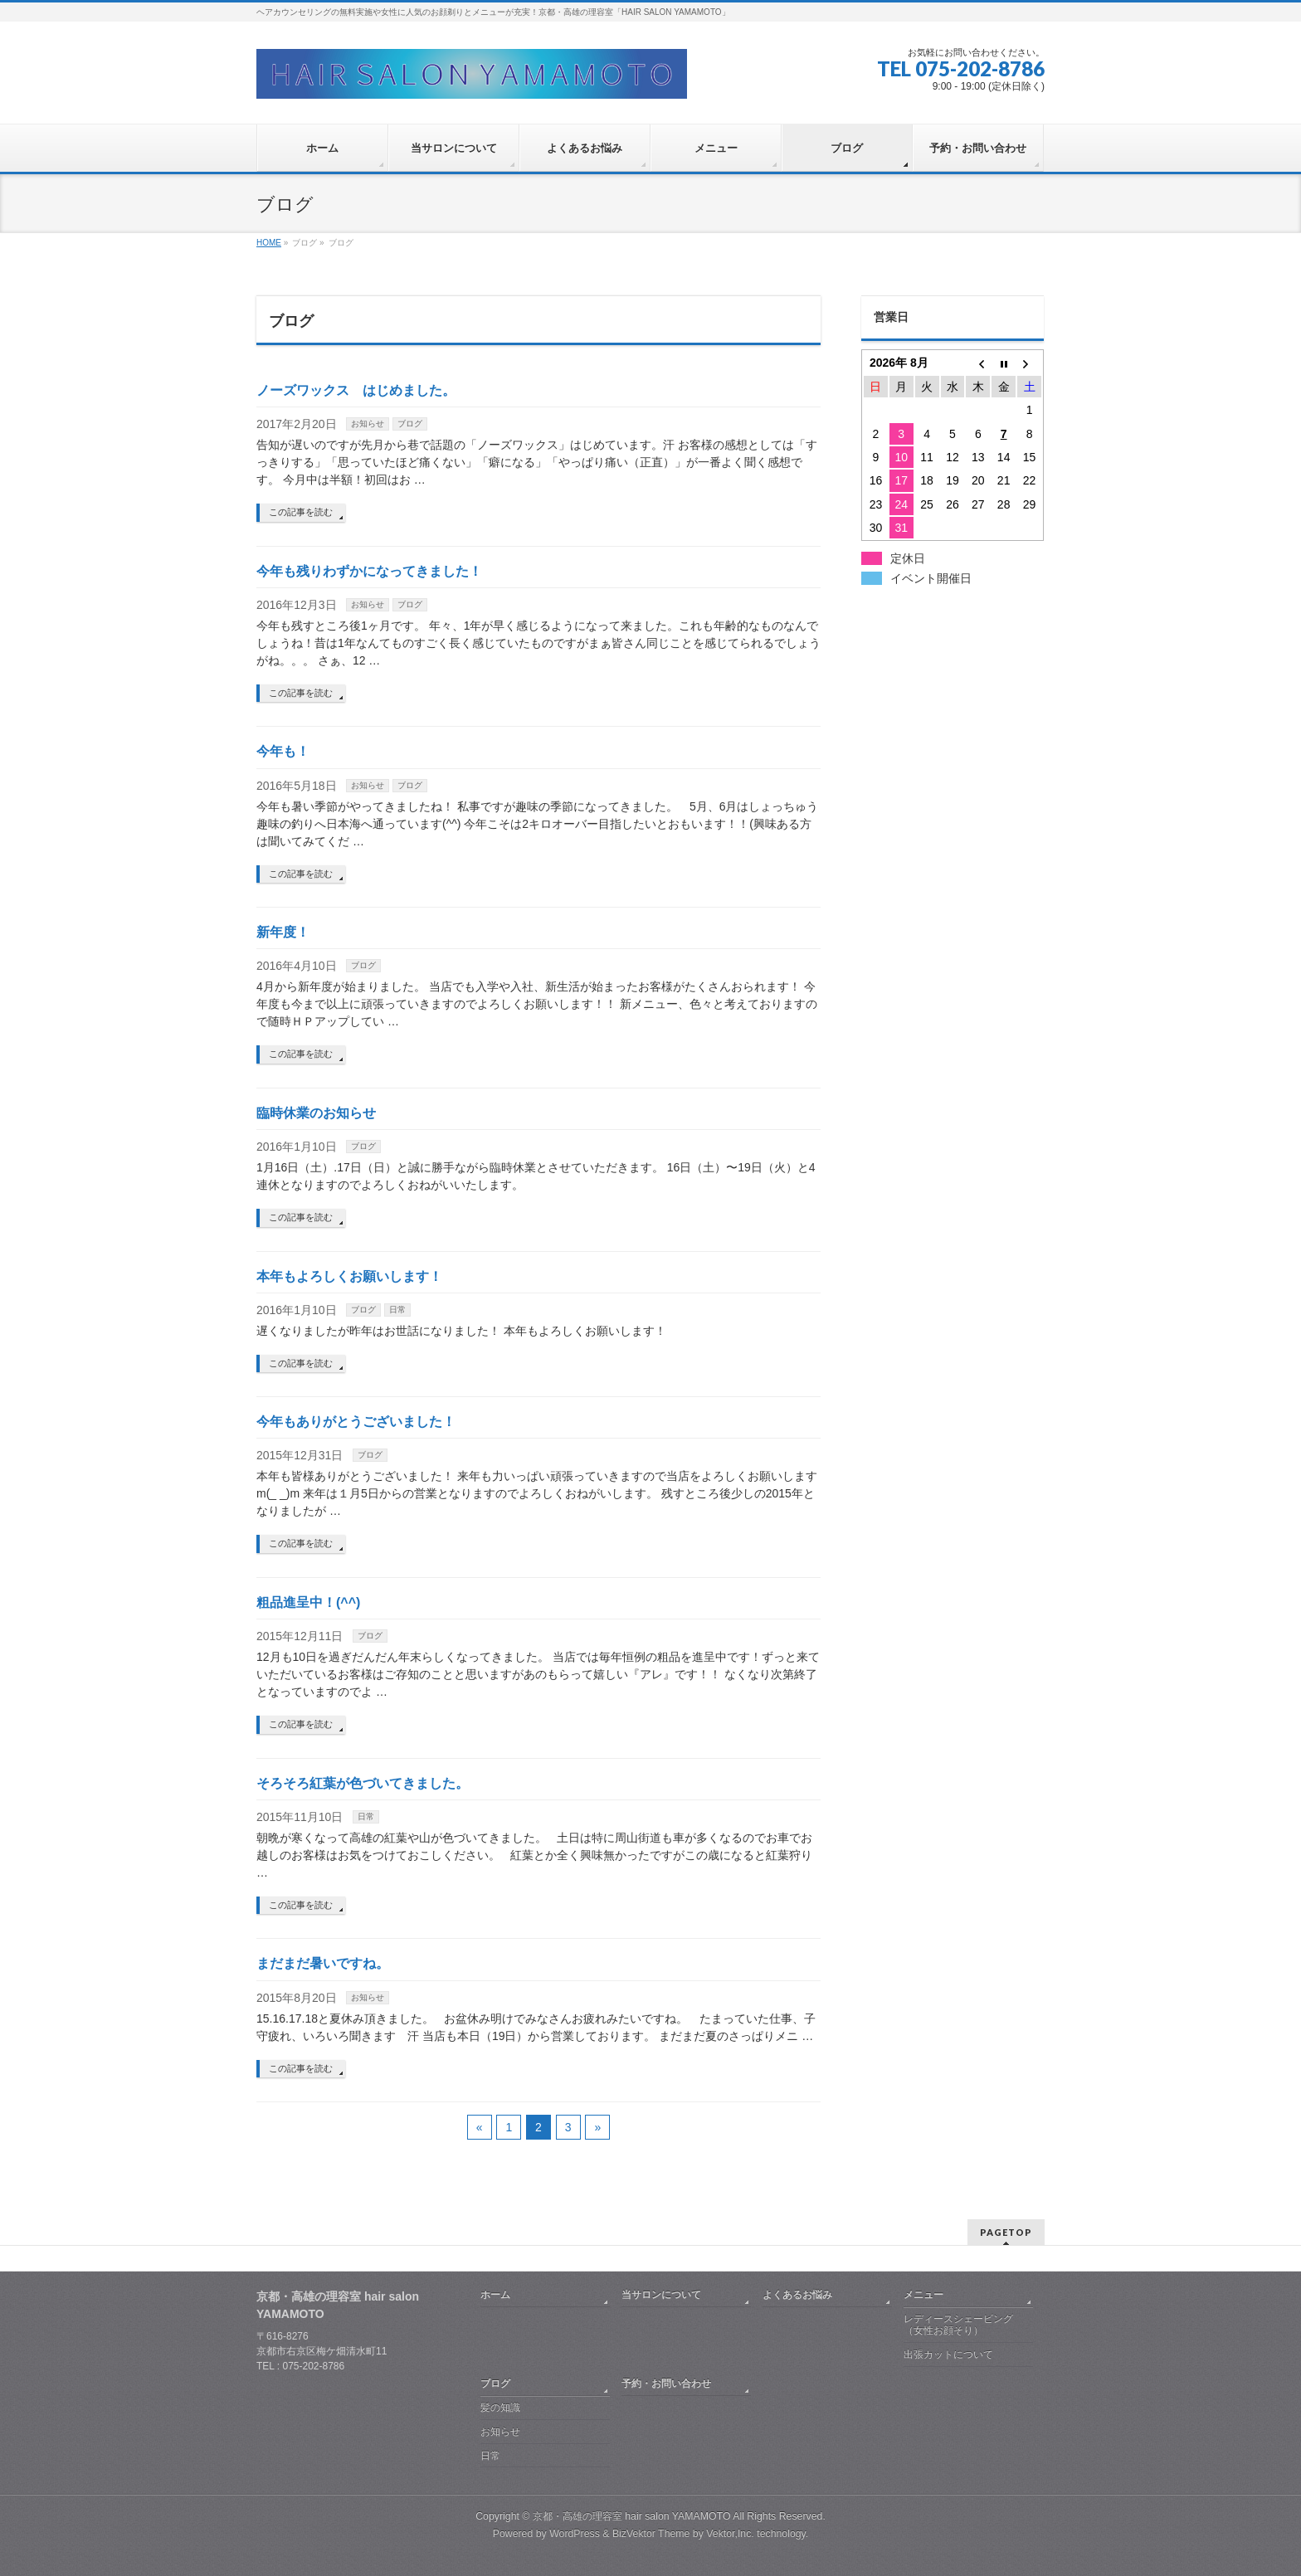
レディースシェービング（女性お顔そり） (958, 2324)
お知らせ (367, 423)
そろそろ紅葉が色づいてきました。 (362, 1783)
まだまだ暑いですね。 (322, 1963)
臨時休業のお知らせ (316, 1113)
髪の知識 (500, 2407)
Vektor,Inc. (730, 2533)
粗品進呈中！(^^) (308, 1602)
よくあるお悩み (797, 2295)
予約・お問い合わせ (666, 2383)
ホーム (495, 2295)
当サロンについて (661, 2295)
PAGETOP (1006, 2232)
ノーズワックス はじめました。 (356, 390)
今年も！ (282, 751)
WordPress (574, 2533)
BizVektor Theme (651, 2533)
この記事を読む (301, 512)
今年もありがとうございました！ (356, 1422)
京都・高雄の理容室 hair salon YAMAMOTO (632, 2516)
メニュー (923, 2295)
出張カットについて (948, 2354)
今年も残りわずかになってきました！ (369, 571)
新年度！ (282, 932)
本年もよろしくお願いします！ (349, 1276)
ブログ (409, 423)
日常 (397, 1309)
